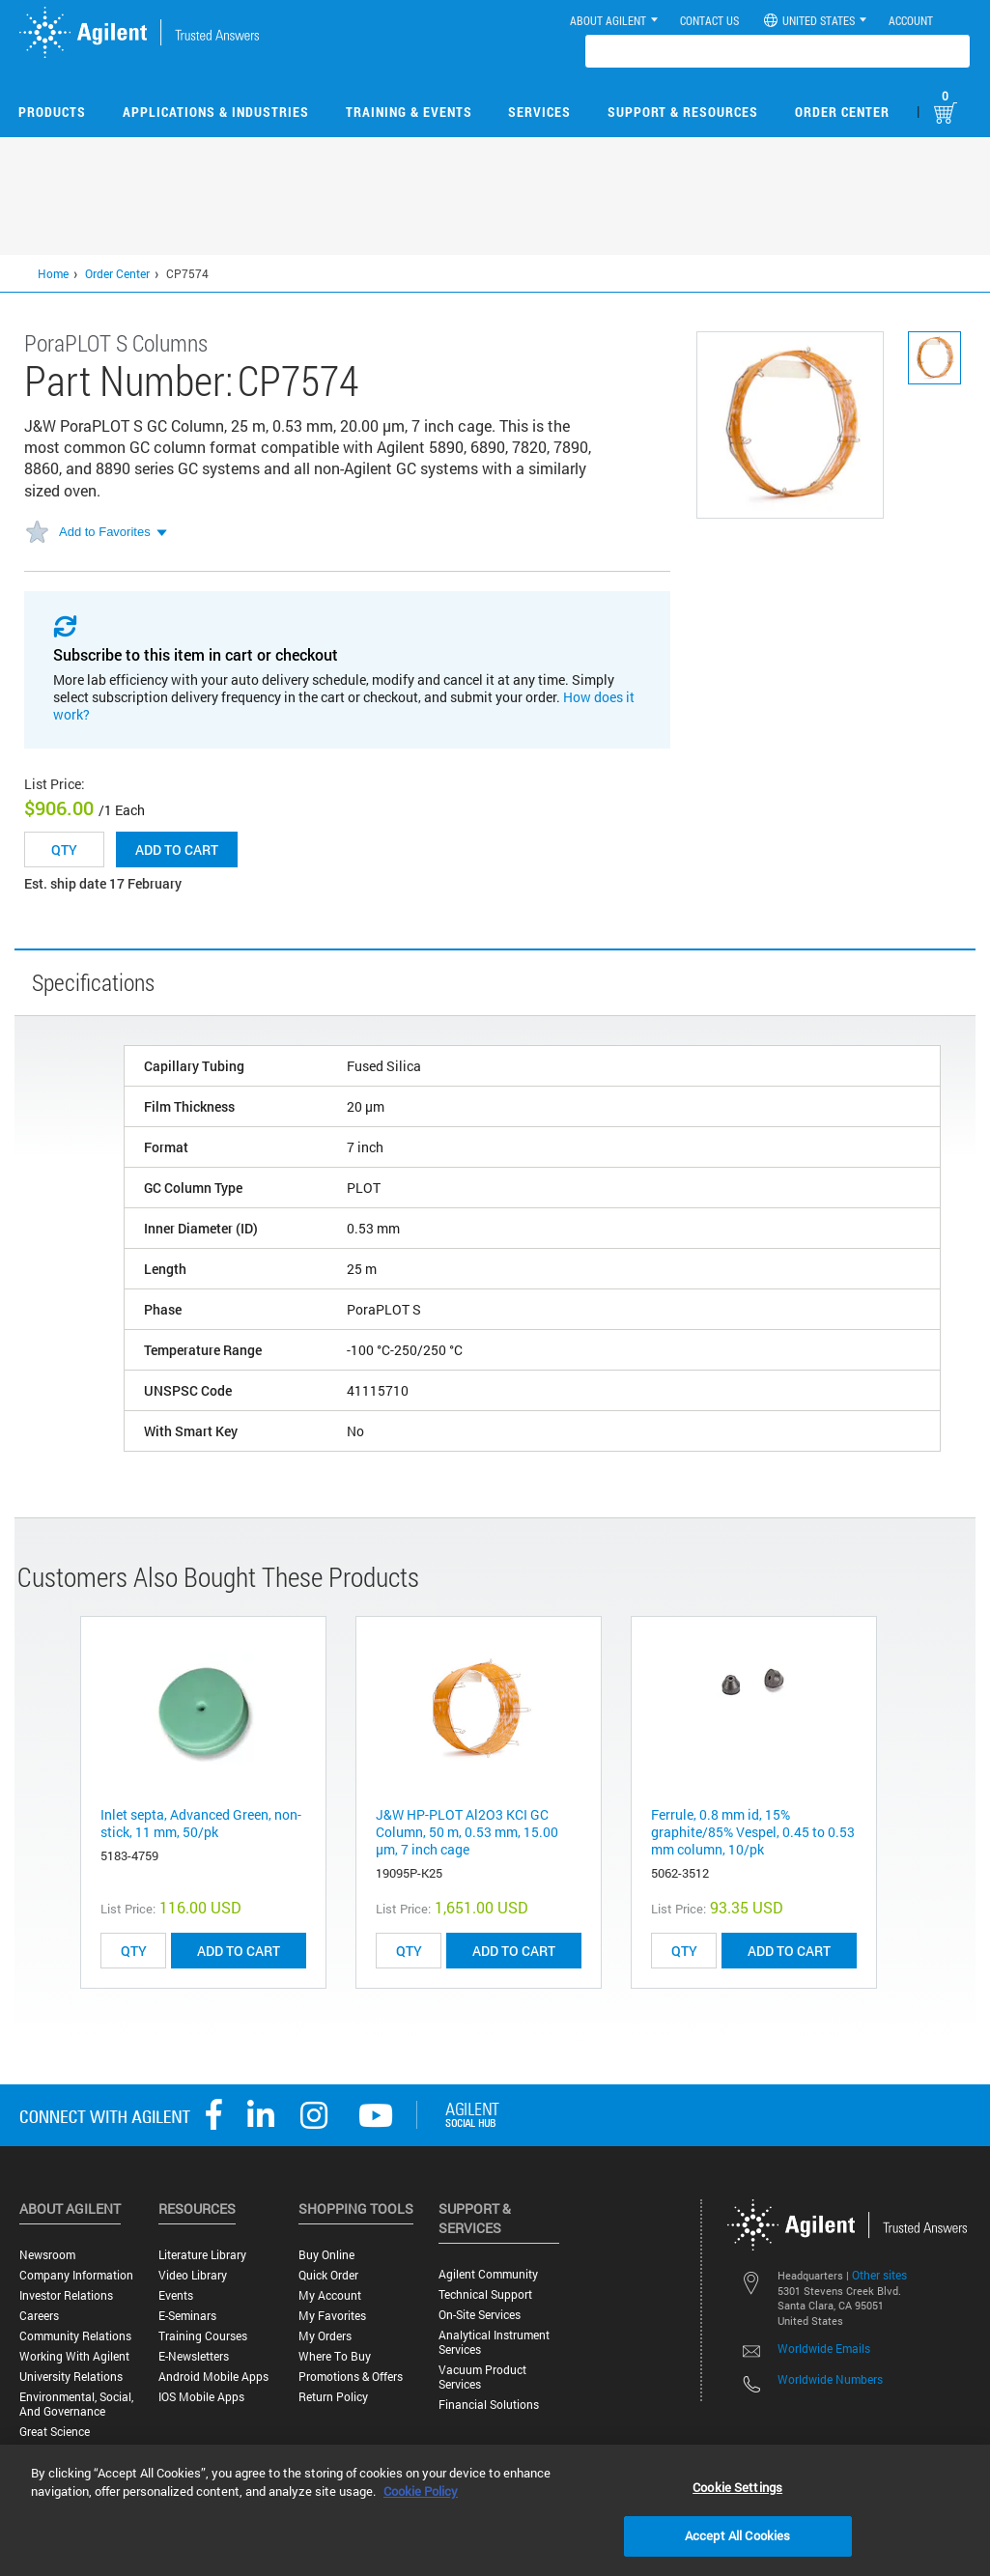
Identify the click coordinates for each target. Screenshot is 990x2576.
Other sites (879, 2274)
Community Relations (75, 2336)
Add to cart (176, 849)
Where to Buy (334, 2356)
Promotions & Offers (350, 2376)
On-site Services (479, 2314)
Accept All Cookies (737, 2535)
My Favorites (332, 2315)
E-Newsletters (193, 2356)
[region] (495, 2510)
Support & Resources (683, 111)
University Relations (71, 2376)
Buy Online (326, 2255)
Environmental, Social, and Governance (76, 2404)
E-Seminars (187, 2315)
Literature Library (202, 2255)
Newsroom (47, 2255)
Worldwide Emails (824, 2348)
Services (539, 111)
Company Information (76, 2275)
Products (52, 111)
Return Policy (333, 2397)
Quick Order (328, 2275)
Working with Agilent (74, 2356)
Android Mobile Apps (213, 2376)
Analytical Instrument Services (494, 2342)
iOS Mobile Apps (201, 2397)
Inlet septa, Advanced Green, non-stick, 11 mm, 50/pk (200, 1823)
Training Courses (202, 2336)
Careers (39, 2315)
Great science (54, 2431)
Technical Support (485, 2294)
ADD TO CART (238, 1950)
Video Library (192, 2275)
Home (53, 273)
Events (175, 2295)
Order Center (842, 111)
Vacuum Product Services (482, 2377)
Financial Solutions (488, 2404)
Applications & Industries (216, 111)
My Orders (325, 2336)
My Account (329, 2295)
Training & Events (409, 111)
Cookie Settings (737, 2487)
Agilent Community (488, 2274)
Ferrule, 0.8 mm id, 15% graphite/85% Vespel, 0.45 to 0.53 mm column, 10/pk (753, 1831)
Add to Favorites (105, 531)
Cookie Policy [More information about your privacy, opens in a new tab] (420, 2491)
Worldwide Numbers (830, 2379)
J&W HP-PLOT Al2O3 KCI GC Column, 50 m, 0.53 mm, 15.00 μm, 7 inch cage (467, 1831)
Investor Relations (66, 2295)
